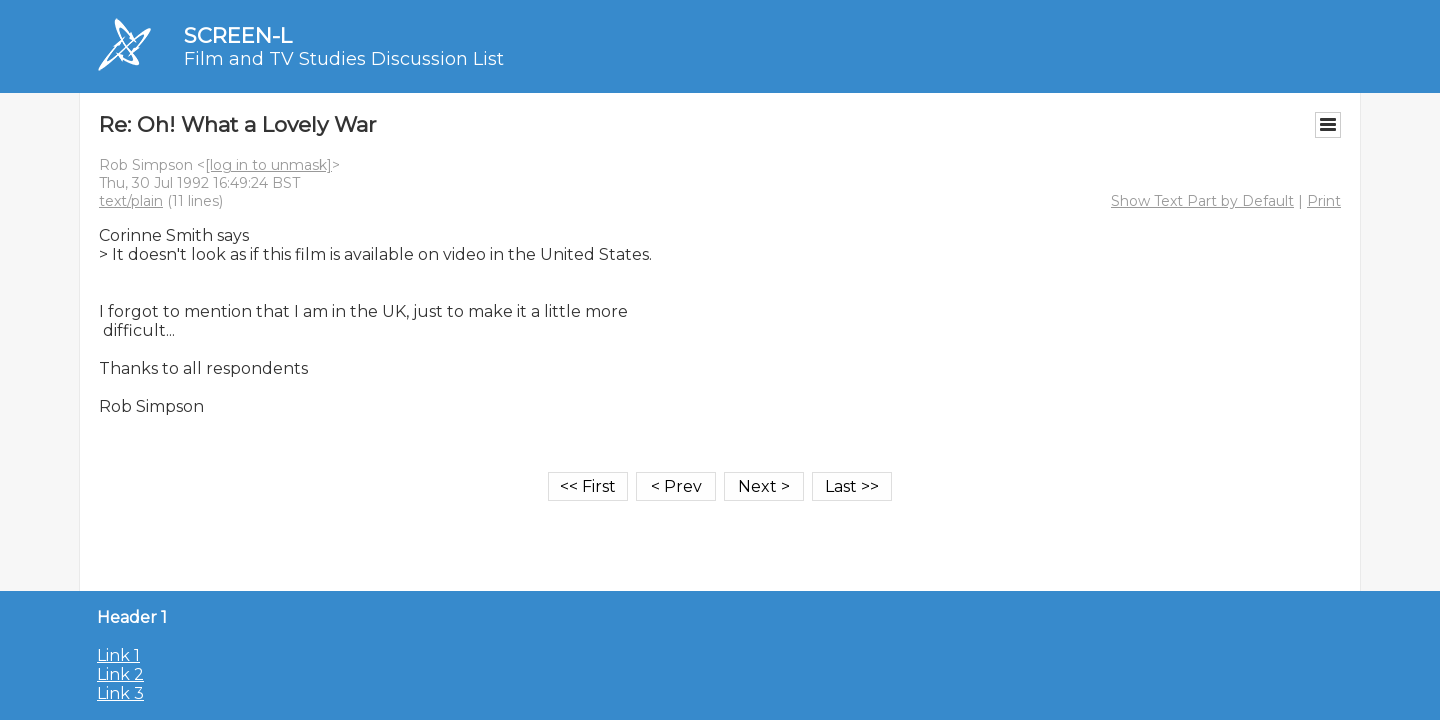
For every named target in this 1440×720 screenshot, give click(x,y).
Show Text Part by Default (1202, 201)
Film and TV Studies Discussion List (344, 59)
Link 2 (120, 674)
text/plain (131, 201)
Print (1324, 201)
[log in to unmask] (268, 165)
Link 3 (120, 693)
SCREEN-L (238, 35)
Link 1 (118, 655)
